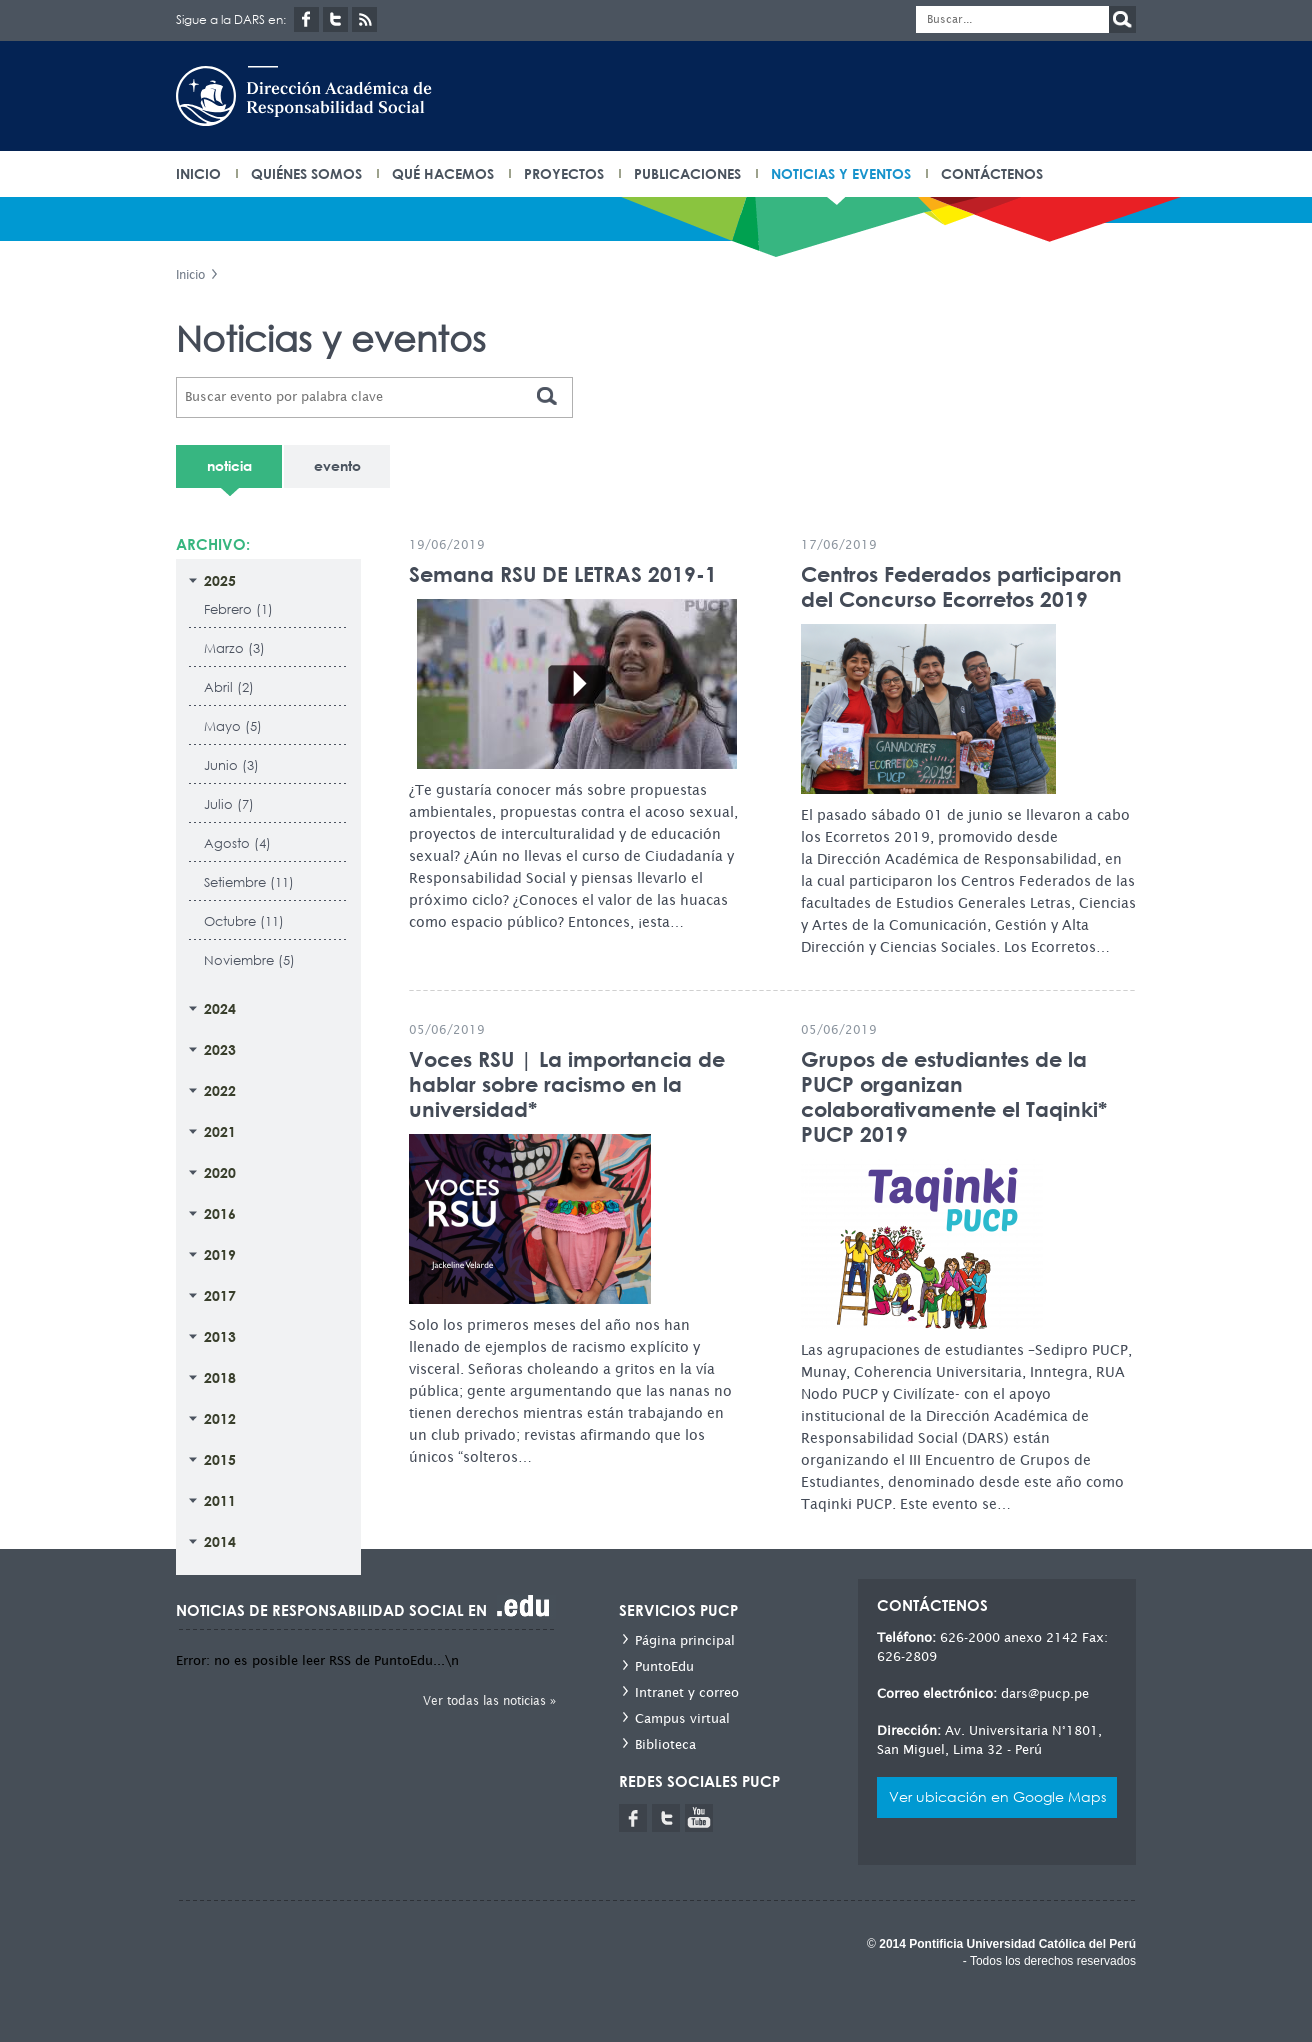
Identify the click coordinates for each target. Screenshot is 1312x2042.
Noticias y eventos (841, 173)
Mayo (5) (233, 726)
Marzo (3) (234, 648)
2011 (220, 1500)
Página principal (685, 1640)
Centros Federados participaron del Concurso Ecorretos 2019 (961, 587)
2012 (220, 1418)
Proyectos (564, 173)
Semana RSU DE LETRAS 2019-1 (563, 574)
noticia (229, 465)
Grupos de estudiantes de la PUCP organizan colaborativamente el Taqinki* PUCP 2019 (954, 1097)
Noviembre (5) (249, 960)
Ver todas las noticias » (489, 1700)
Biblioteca (665, 1744)
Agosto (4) (237, 843)
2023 (220, 1049)
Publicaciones (687, 173)
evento (337, 465)
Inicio (190, 274)
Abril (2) (229, 687)
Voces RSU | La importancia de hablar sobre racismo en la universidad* (567, 1084)
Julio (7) (229, 804)
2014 (220, 1541)
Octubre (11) (244, 921)
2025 (220, 580)
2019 (220, 1254)
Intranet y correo (687, 1692)
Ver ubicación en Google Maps (997, 1796)
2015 (220, 1459)
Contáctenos (992, 173)
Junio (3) (231, 765)
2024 (220, 1008)
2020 (220, 1172)
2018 (220, 1377)
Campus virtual (682, 1718)
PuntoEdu (664, 1666)
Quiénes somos (306, 173)
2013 (220, 1336)
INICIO (198, 173)
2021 (220, 1131)
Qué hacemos (443, 173)
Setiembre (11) (249, 882)
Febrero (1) (238, 609)
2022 (220, 1090)
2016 (220, 1213)
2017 (220, 1295)
